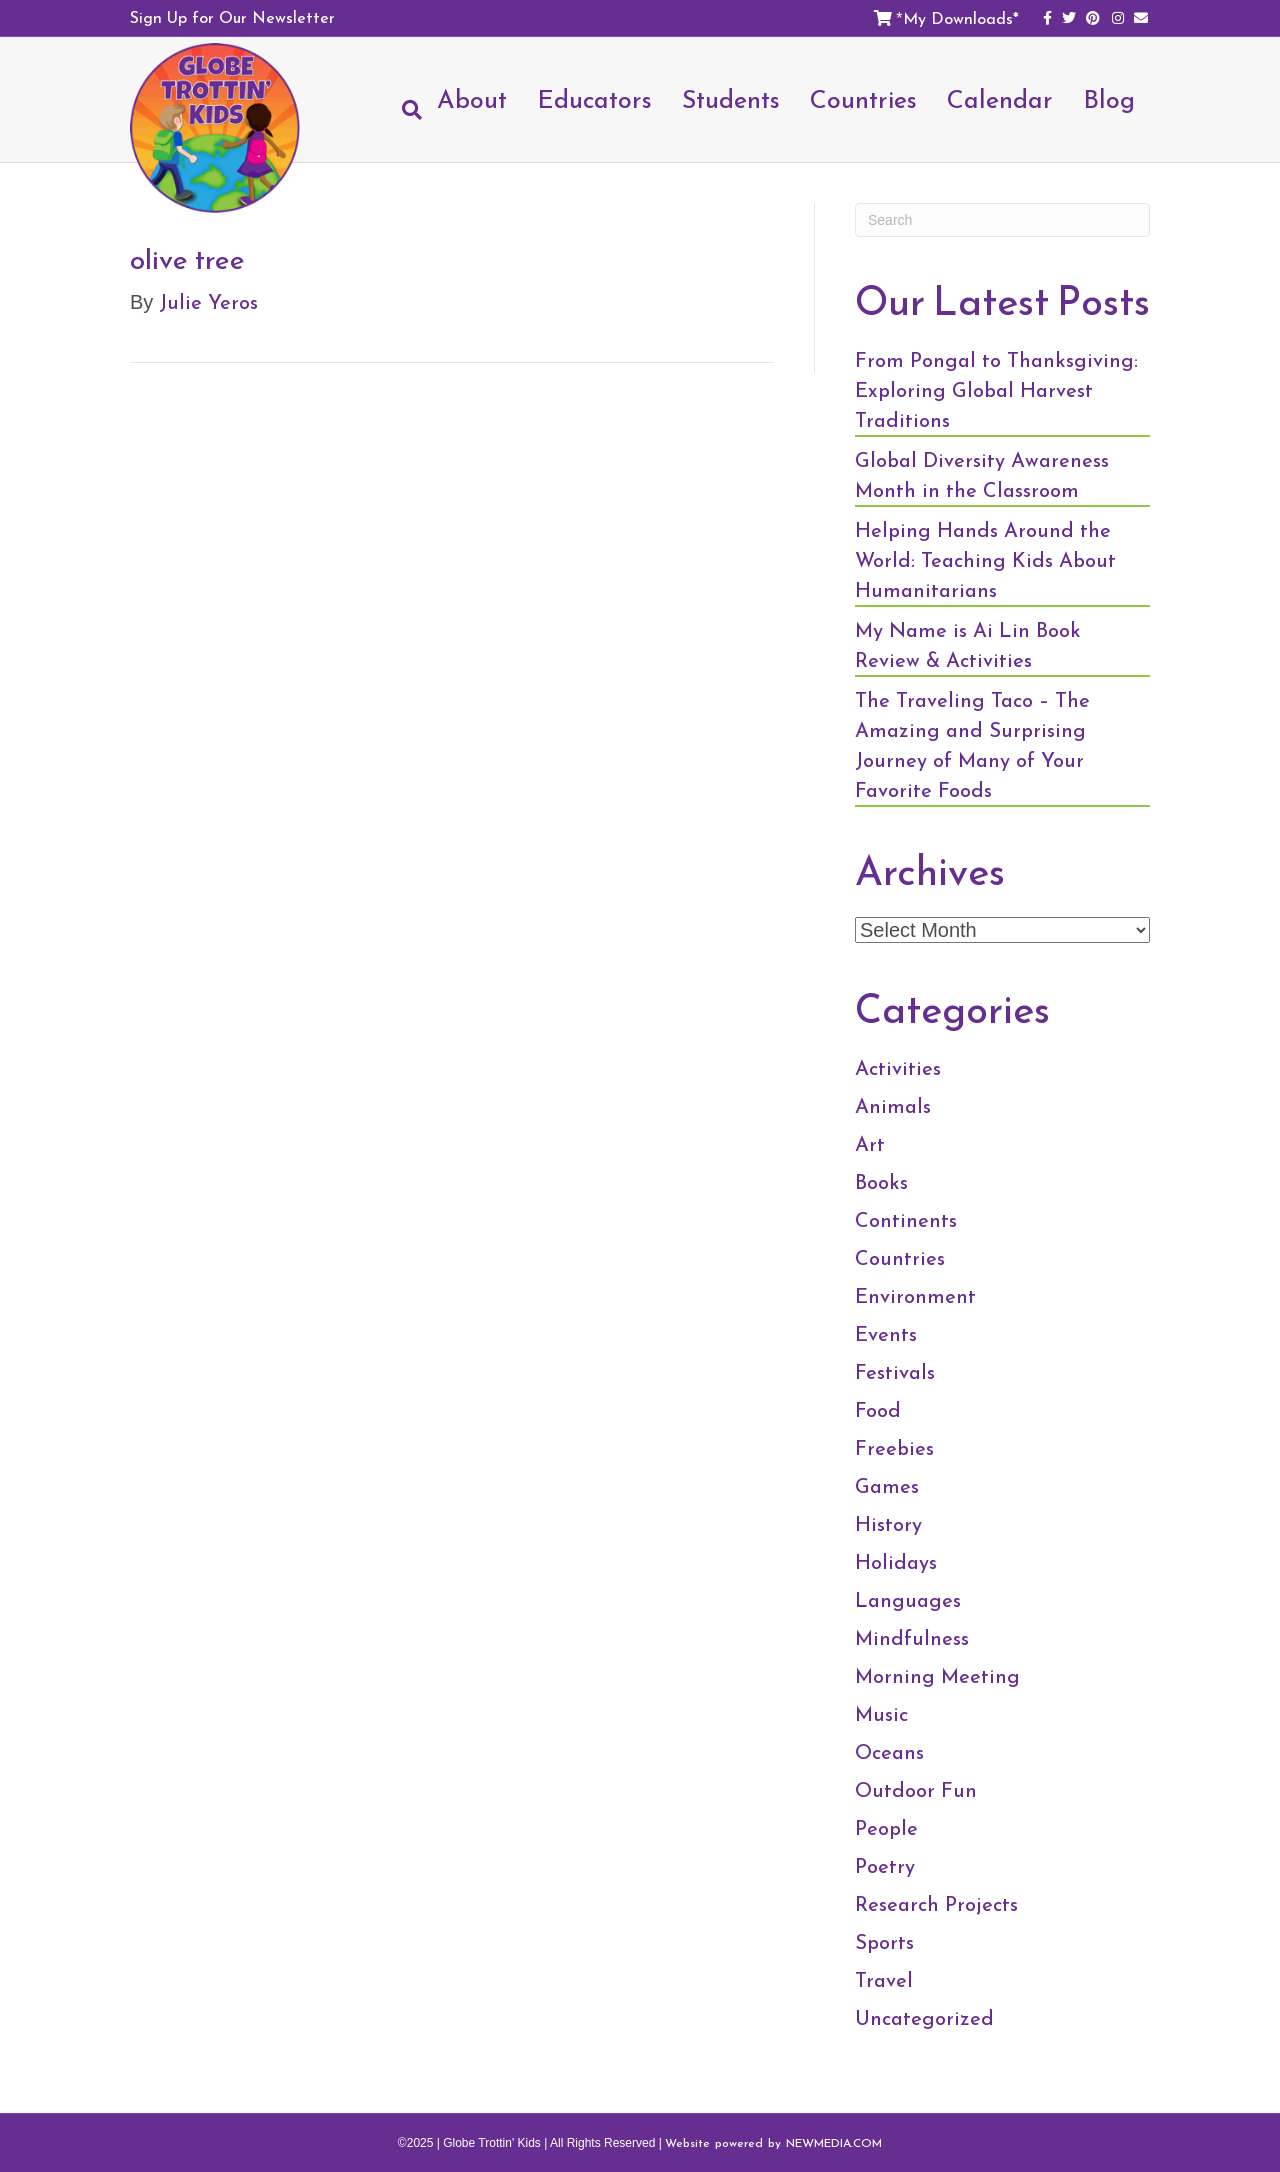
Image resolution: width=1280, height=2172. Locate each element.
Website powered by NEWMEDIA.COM (773, 2143)
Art (870, 1144)
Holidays (896, 1562)
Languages (908, 1600)
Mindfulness (912, 1638)
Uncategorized (924, 2018)
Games (887, 1486)
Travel (884, 1980)
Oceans (889, 1752)
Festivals (895, 1372)
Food (878, 1410)
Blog (1109, 99)
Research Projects (936, 1904)
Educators (594, 99)
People (886, 1828)
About (472, 99)
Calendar (1000, 99)
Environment (915, 1296)
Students (731, 99)
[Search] (404, 110)
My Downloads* (961, 18)
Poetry (885, 1866)
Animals (893, 1106)
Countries (863, 99)
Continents (906, 1220)
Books (881, 1182)
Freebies (894, 1448)
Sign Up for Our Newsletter (232, 17)
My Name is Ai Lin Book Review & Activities (968, 645)
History (888, 1524)
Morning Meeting (937, 1676)
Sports (884, 1942)
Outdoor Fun (916, 1790)
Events (886, 1334)
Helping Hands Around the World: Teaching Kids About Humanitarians (985, 560)
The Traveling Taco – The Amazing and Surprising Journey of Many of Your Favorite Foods (972, 745)
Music (881, 1714)
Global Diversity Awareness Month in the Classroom (982, 475)
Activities (898, 1068)
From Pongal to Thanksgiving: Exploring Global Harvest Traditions (996, 390)
